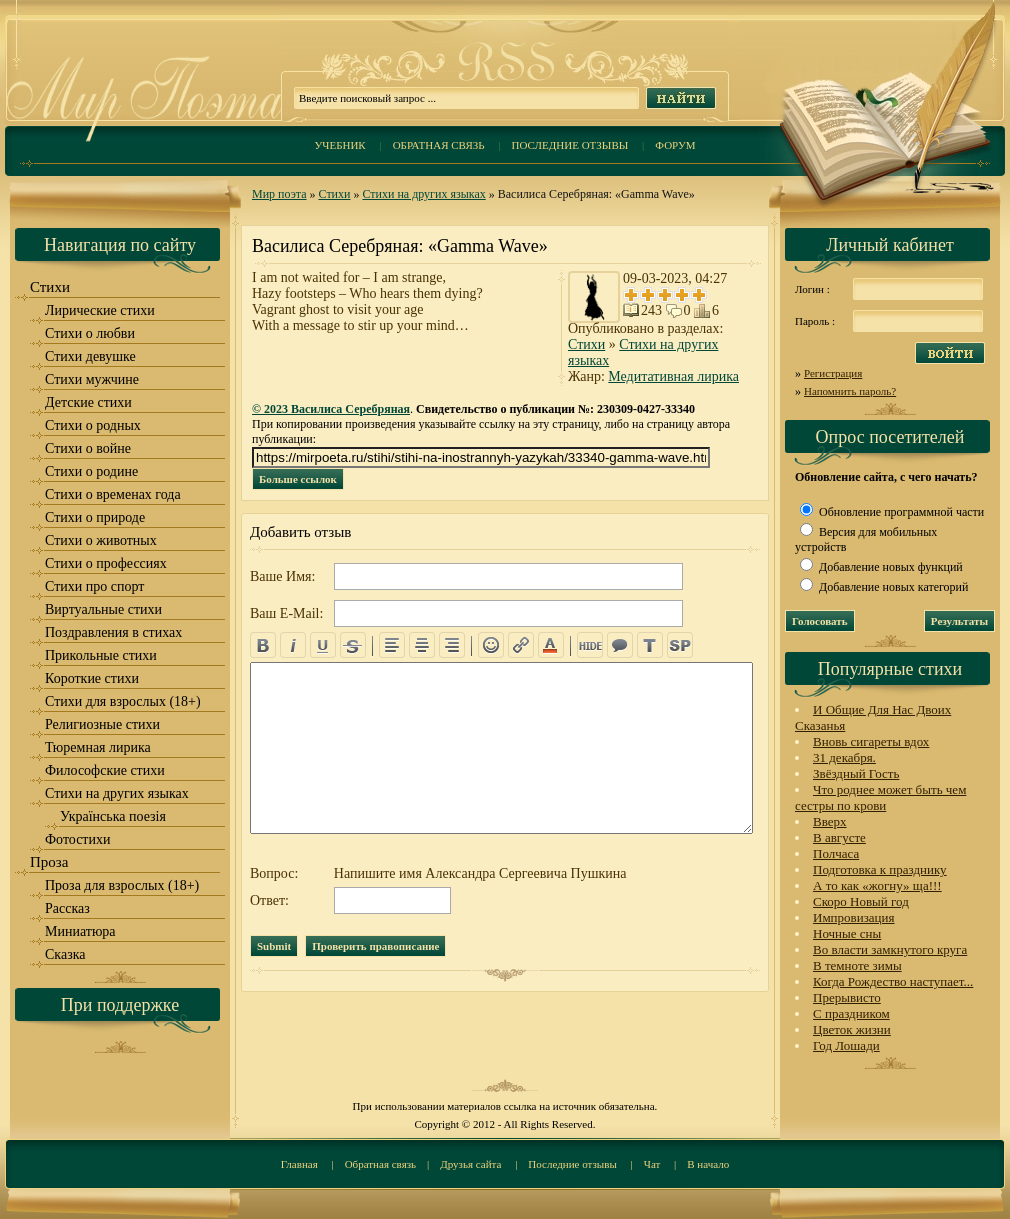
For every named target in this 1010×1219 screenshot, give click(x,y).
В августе (839, 837)
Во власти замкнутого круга (890, 949)
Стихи (335, 194)
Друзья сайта (470, 1164)
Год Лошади (846, 1045)
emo (491, 645)
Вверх (830, 821)
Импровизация (853, 917)
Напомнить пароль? (850, 391)
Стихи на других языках (423, 194)
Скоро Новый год (861, 901)
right (452, 645)
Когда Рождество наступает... (893, 981)
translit (650, 645)
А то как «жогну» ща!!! (877, 885)
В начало (708, 1164)
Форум (675, 145)
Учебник (339, 145)
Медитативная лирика (673, 376)
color (551, 645)
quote (620, 645)
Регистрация (833, 373)
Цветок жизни (852, 1029)
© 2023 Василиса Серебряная (331, 409)
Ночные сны (847, 933)
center (422, 645)
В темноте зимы (857, 965)
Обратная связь (439, 145)
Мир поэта (279, 194)
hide (590, 645)
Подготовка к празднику (880, 869)
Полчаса (836, 853)
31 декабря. (844, 757)
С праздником (851, 1013)
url (521, 645)
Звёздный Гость (856, 773)
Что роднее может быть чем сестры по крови (880, 797)
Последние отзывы (570, 145)
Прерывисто (847, 997)
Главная (299, 1164)
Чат (652, 1164)
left (392, 645)
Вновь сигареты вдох (871, 741)
